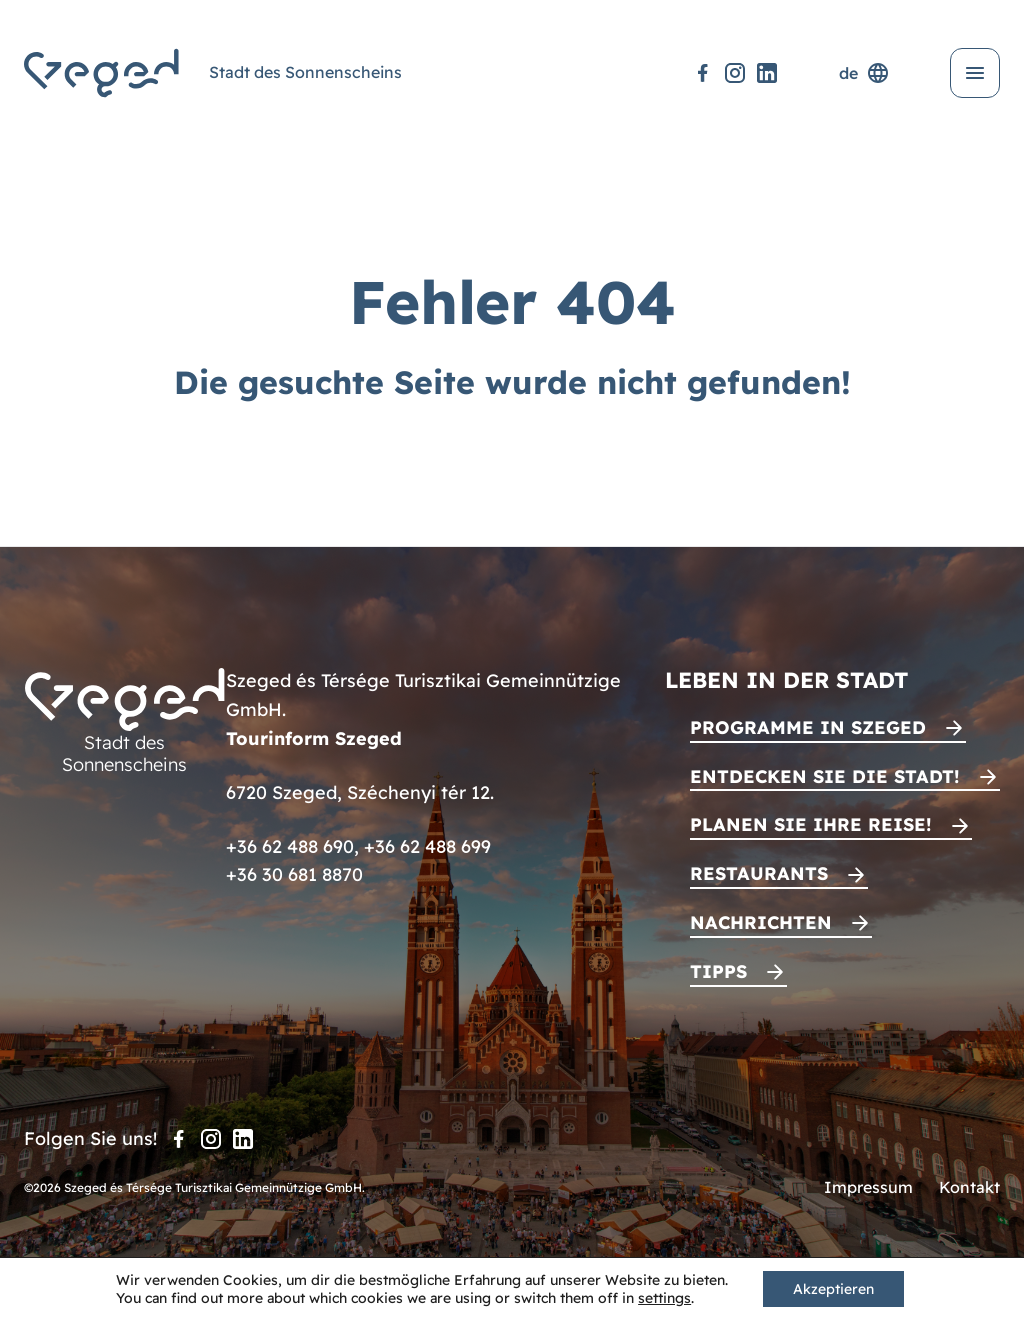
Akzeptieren (833, 1289)
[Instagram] (735, 73)
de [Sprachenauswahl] (864, 73)
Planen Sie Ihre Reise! (811, 824)
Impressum (868, 1187)
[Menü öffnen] (975, 73)
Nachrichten (761, 922)
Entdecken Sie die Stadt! (825, 776)
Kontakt (969, 1187)
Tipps (718, 971)
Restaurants (759, 873)
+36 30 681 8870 (294, 874)
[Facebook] (703, 73)
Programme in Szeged (808, 727)
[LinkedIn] (767, 73)
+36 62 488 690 (290, 846)
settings (664, 1298)
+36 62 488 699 (427, 846)
